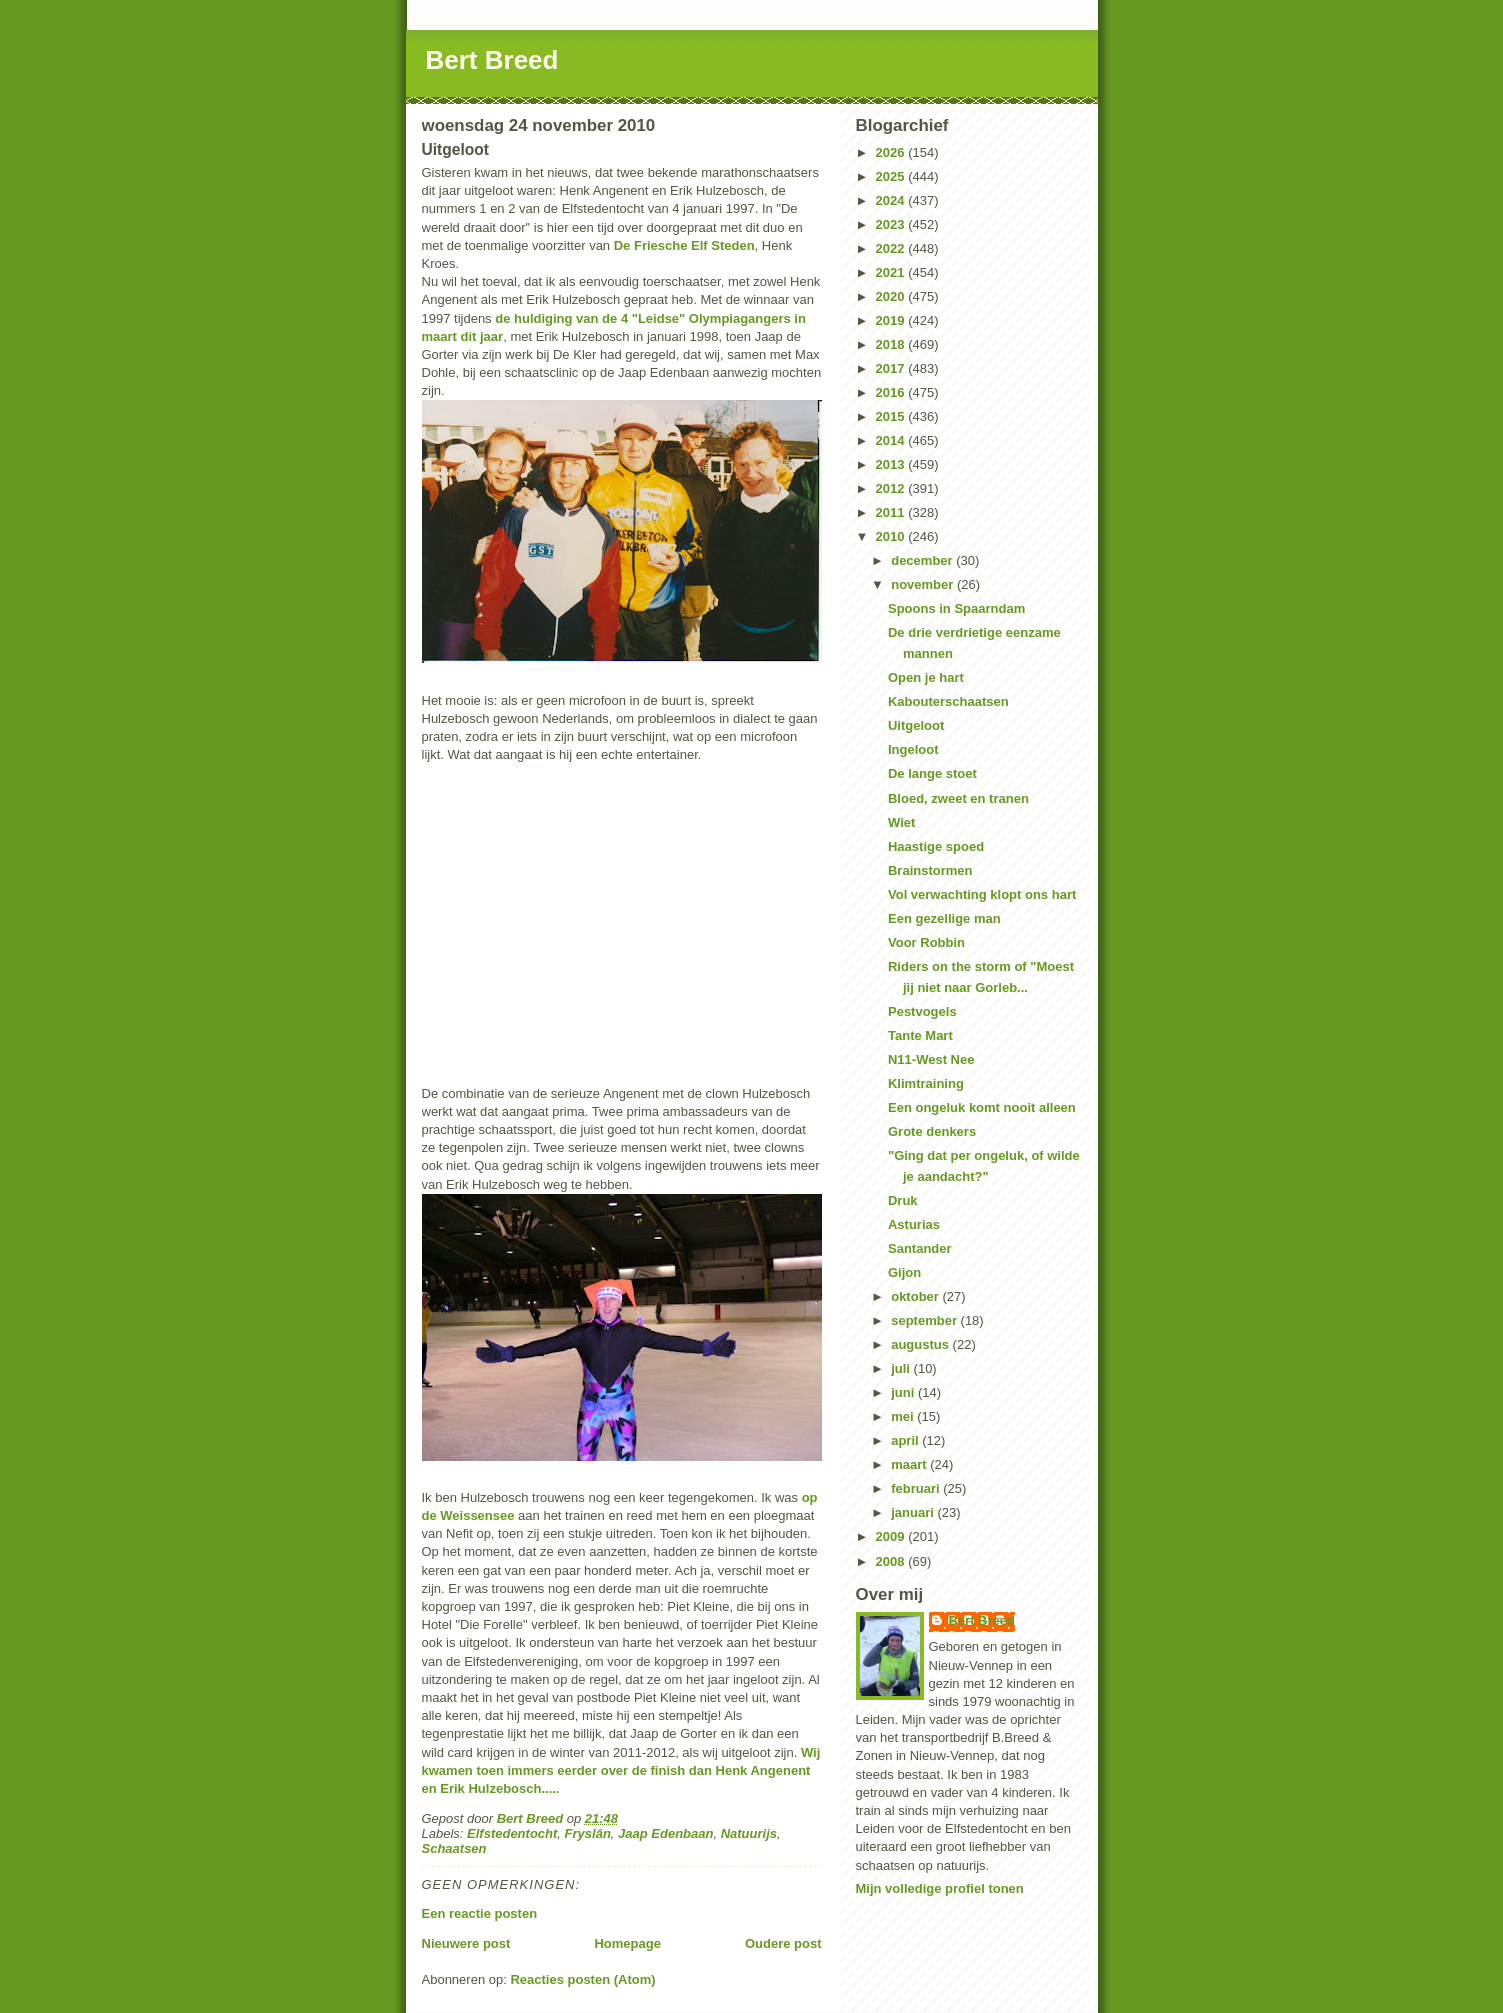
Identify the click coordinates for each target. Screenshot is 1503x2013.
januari (914, 1512)
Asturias (914, 1224)
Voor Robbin (926, 942)
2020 (892, 296)
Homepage (627, 1943)
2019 (892, 320)
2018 (892, 344)
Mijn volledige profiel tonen (940, 1888)
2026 (892, 152)
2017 (892, 368)
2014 (892, 440)
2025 (892, 176)
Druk (903, 1200)
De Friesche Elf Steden (684, 245)
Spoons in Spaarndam (956, 608)
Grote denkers (932, 1131)
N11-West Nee (931, 1059)
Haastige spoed (936, 846)
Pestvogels (922, 1011)
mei (904, 1416)
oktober (916, 1296)
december (923, 560)
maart (910, 1464)
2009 (892, 1536)
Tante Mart (920, 1035)
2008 (892, 1561)
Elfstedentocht (512, 1833)
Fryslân (588, 1833)
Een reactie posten (480, 1913)
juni (904, 1392)
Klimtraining (926, 1083)
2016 (892, 392)
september (925, 1320)
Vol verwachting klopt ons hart (982, 894)
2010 (892, 536)
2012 (892, 488)
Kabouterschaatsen (948, 701)
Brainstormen (930, 870)
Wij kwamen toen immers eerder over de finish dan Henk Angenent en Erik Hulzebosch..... (621, 1770)
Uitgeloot (916, 725)
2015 (892, 416)
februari (917, 1488)
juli (902, 1368)
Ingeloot (913, 749)
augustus (921, 1344)
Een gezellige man (944, 918)
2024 (892, 200)
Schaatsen (454, 1848)
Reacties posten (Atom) (582, 1979)
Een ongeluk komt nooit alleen (982, 1107)
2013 (892, 464)
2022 (892, 248)
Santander (920, 1248)
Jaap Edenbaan (665, 1833)
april (906, 1440)
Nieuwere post (466, 1943)
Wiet (901, 822)
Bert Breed (492, 60)
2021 (892, 272)
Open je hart (926, 677)
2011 (892, 512)
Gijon (904, 1272)
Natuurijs (749, 1833)
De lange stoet (932, 773)
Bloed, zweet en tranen (958, 798)
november (924, 584)
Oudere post (783, 1943)
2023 (892, 224)
